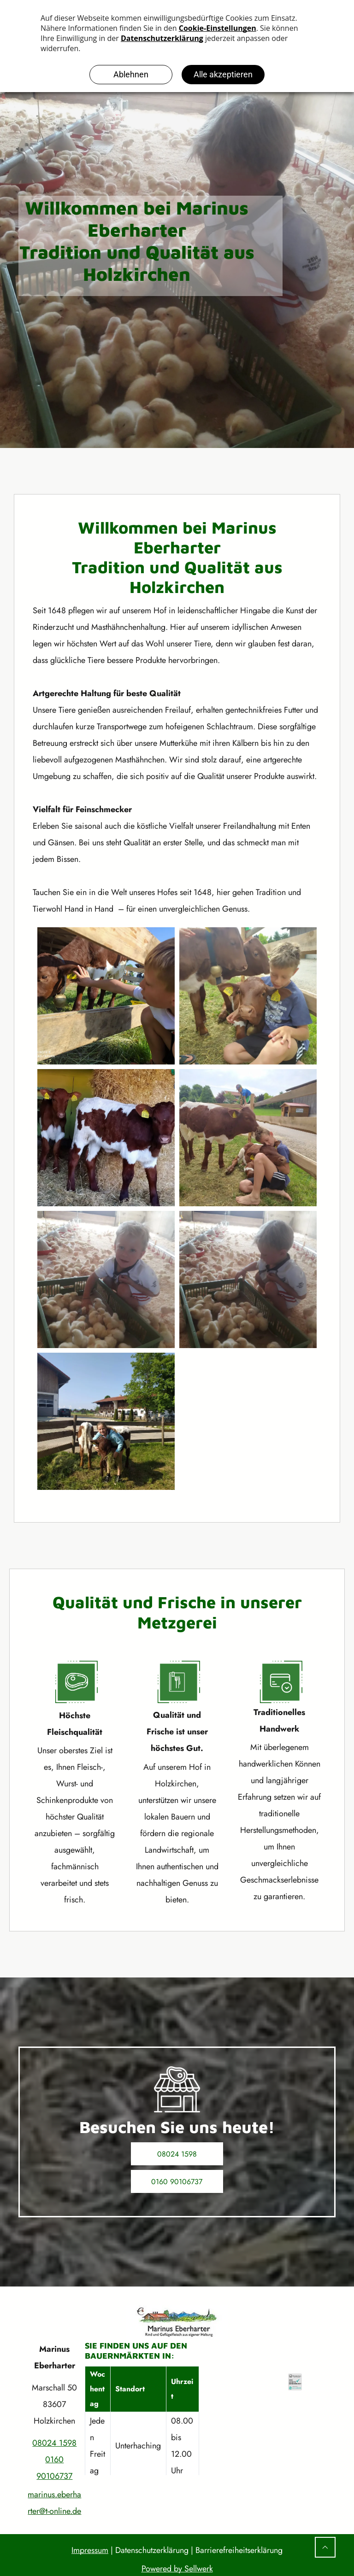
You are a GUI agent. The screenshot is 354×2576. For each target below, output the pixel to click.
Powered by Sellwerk (177, 2569)
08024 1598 (54, 2443)
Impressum (89, 2550)
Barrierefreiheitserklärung (239, 2550)
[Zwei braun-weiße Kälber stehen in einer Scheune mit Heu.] (106, 1137)
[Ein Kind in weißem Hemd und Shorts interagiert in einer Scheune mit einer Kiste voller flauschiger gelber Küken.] (248, 1279)
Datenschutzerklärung (152, 2550)
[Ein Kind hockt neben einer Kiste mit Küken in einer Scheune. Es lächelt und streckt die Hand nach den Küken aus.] (106, 1279)
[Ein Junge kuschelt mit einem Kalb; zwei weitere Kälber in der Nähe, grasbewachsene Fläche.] (248, 995)
